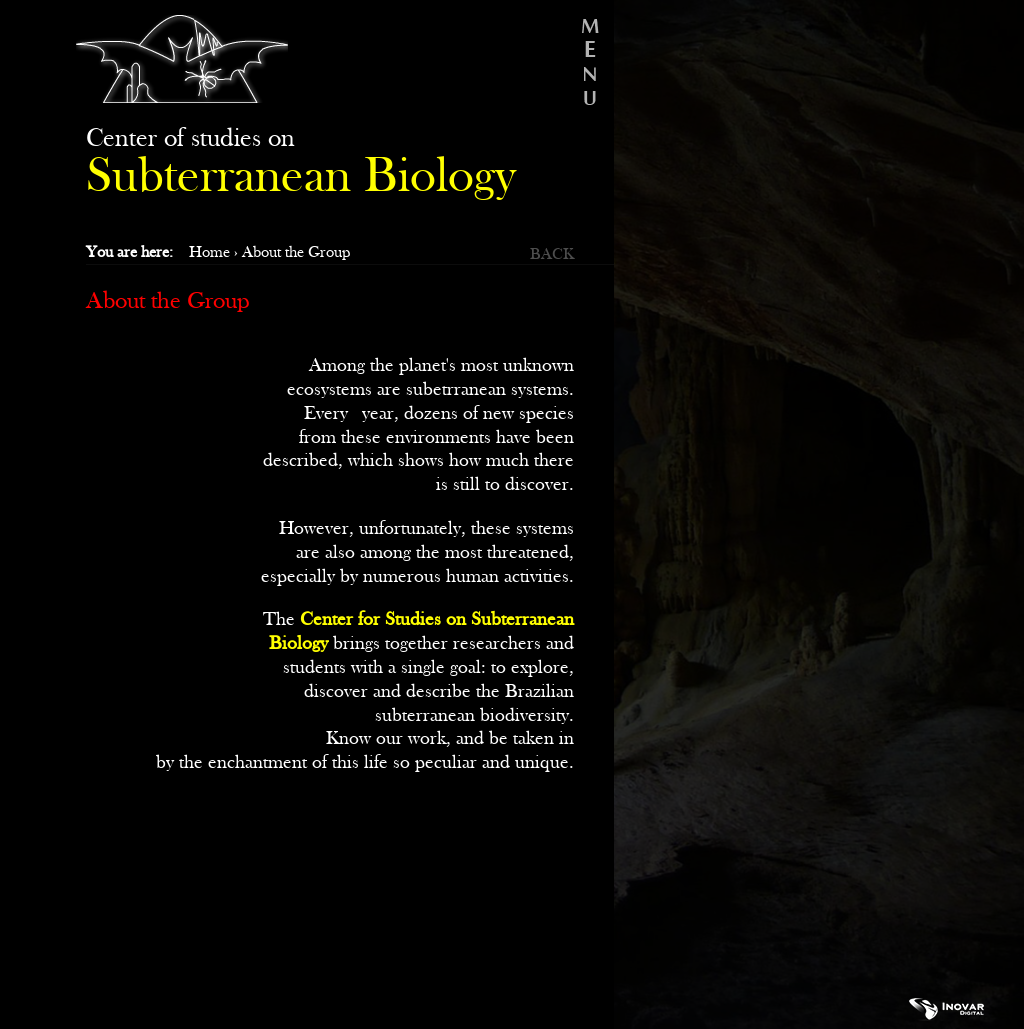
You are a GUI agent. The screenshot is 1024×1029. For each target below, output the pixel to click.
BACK (552, 254)
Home (209, 252)
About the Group (296, 252)
